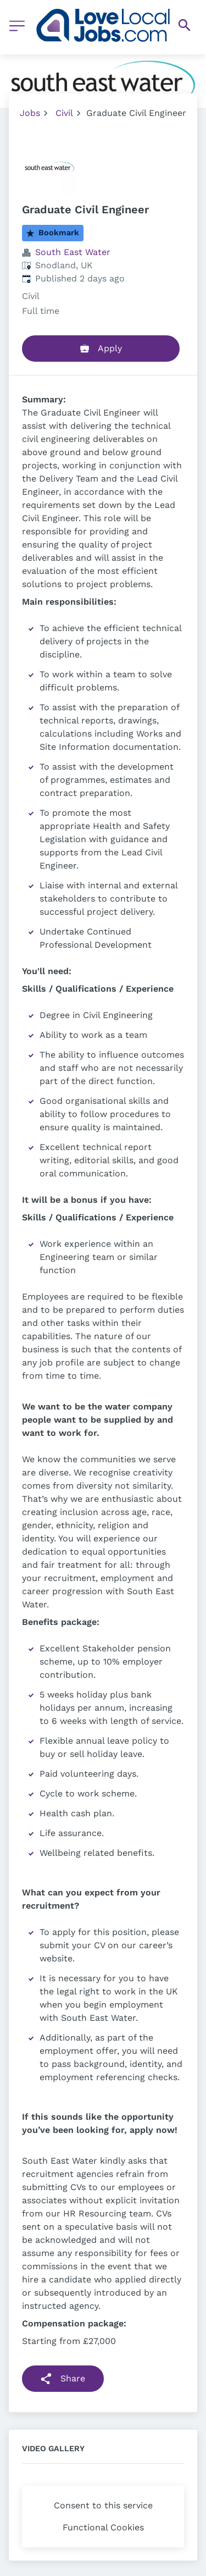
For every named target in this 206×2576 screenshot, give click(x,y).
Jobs (30, 113)
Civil (64, 113)
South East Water (72, 252)
